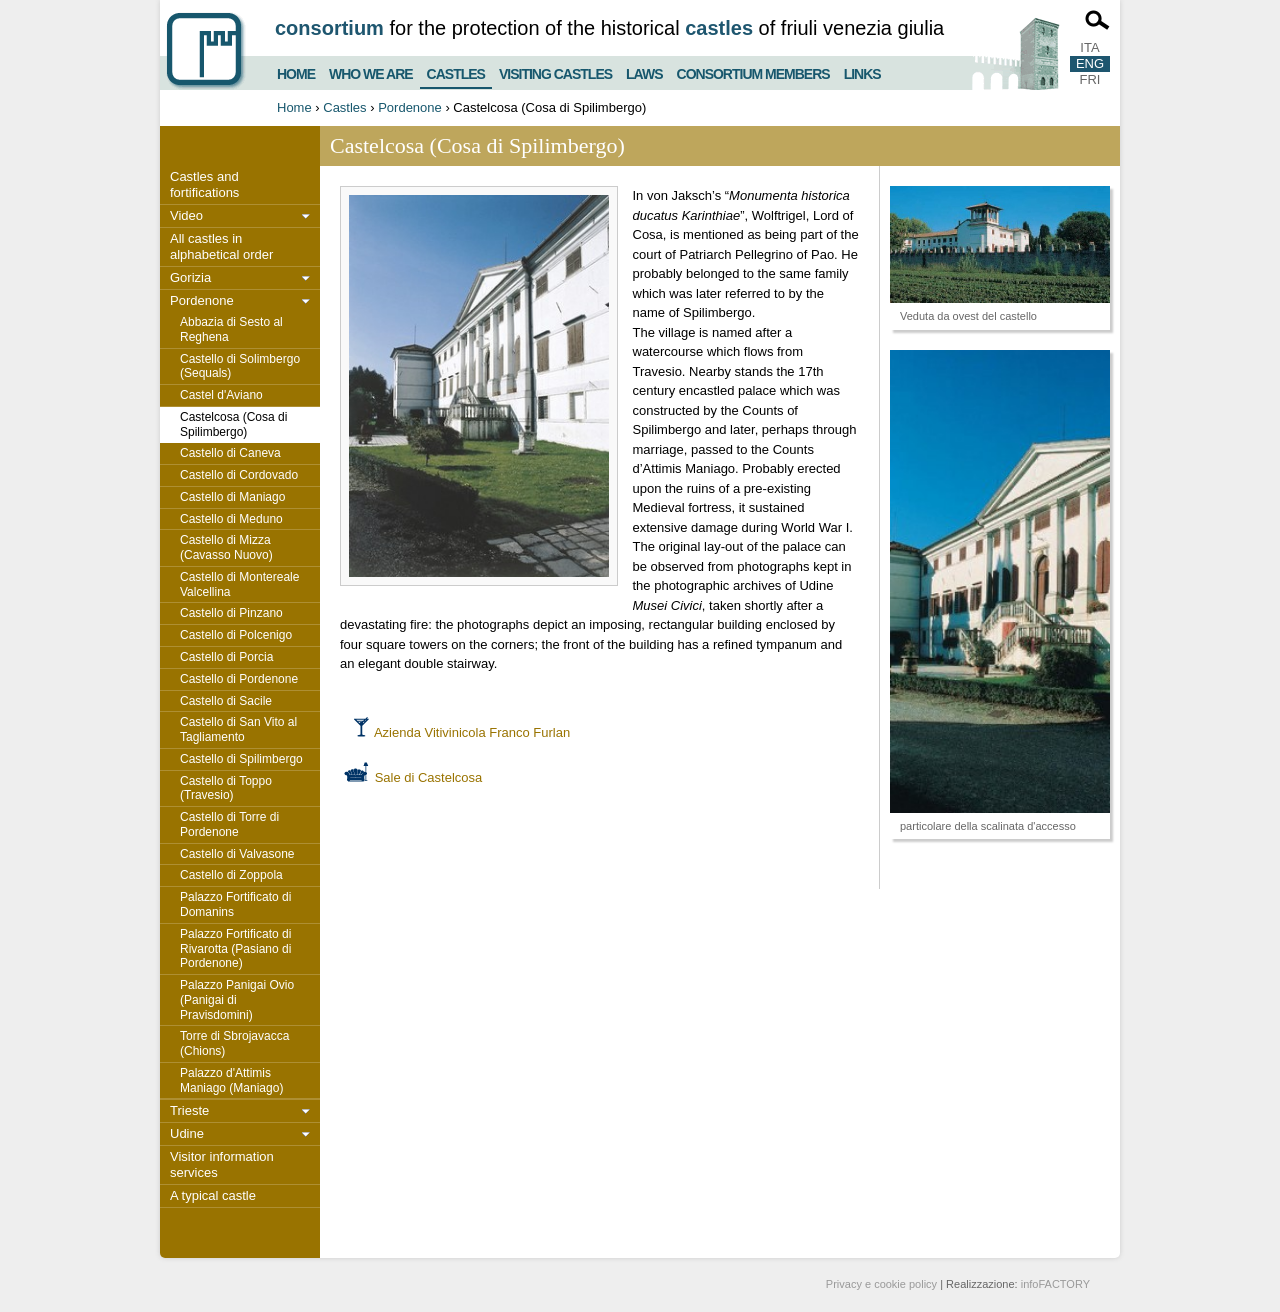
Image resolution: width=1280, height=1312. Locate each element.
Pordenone (410, 107)
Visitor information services (222, 1164)
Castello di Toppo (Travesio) (226, 788)
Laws (644, 71)
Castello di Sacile (226, 701)
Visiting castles (555, 71)
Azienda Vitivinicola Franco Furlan (472, 732)
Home (296, 71)
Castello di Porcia (226, 657)
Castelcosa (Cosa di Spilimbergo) (233, 424)
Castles (456, 70)
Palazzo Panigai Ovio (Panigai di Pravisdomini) (237, 1000)
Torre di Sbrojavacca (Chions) (234, 1043)
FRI (1090, 79)
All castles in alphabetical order (221, 246)
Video (186, 215)
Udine (187, 1133)
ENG (1090, 63)
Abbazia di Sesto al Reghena (231, 329)
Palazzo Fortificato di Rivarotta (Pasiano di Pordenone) (235, 949)
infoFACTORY (1055, 1284)
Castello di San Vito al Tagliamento (238, 729)
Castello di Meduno (231, 519)
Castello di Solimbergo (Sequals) (240, 366)
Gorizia (190, 277)
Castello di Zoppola (231, 875)
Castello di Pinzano (231, 613)
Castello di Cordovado (239, 475)
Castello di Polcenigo (236, 635)
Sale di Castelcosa (429, 777)
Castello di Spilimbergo (241, 759)
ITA (1089, 47)
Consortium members (753, 71)
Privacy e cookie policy (881, 1284)
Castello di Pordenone (239, 679)
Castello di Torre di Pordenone (229, 824)
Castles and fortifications (204, 184)
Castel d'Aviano (221, 395)
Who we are (371, 71)
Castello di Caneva (230, 453)
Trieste (189, 1110)
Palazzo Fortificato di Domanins (235, 904)
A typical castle (213, 1195)
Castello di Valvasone (237, 854)
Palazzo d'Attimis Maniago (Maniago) (231, 1080)
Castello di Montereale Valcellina (239, 584)
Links (862, 71)
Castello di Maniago (232, 497)
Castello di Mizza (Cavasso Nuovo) (226, 547)
